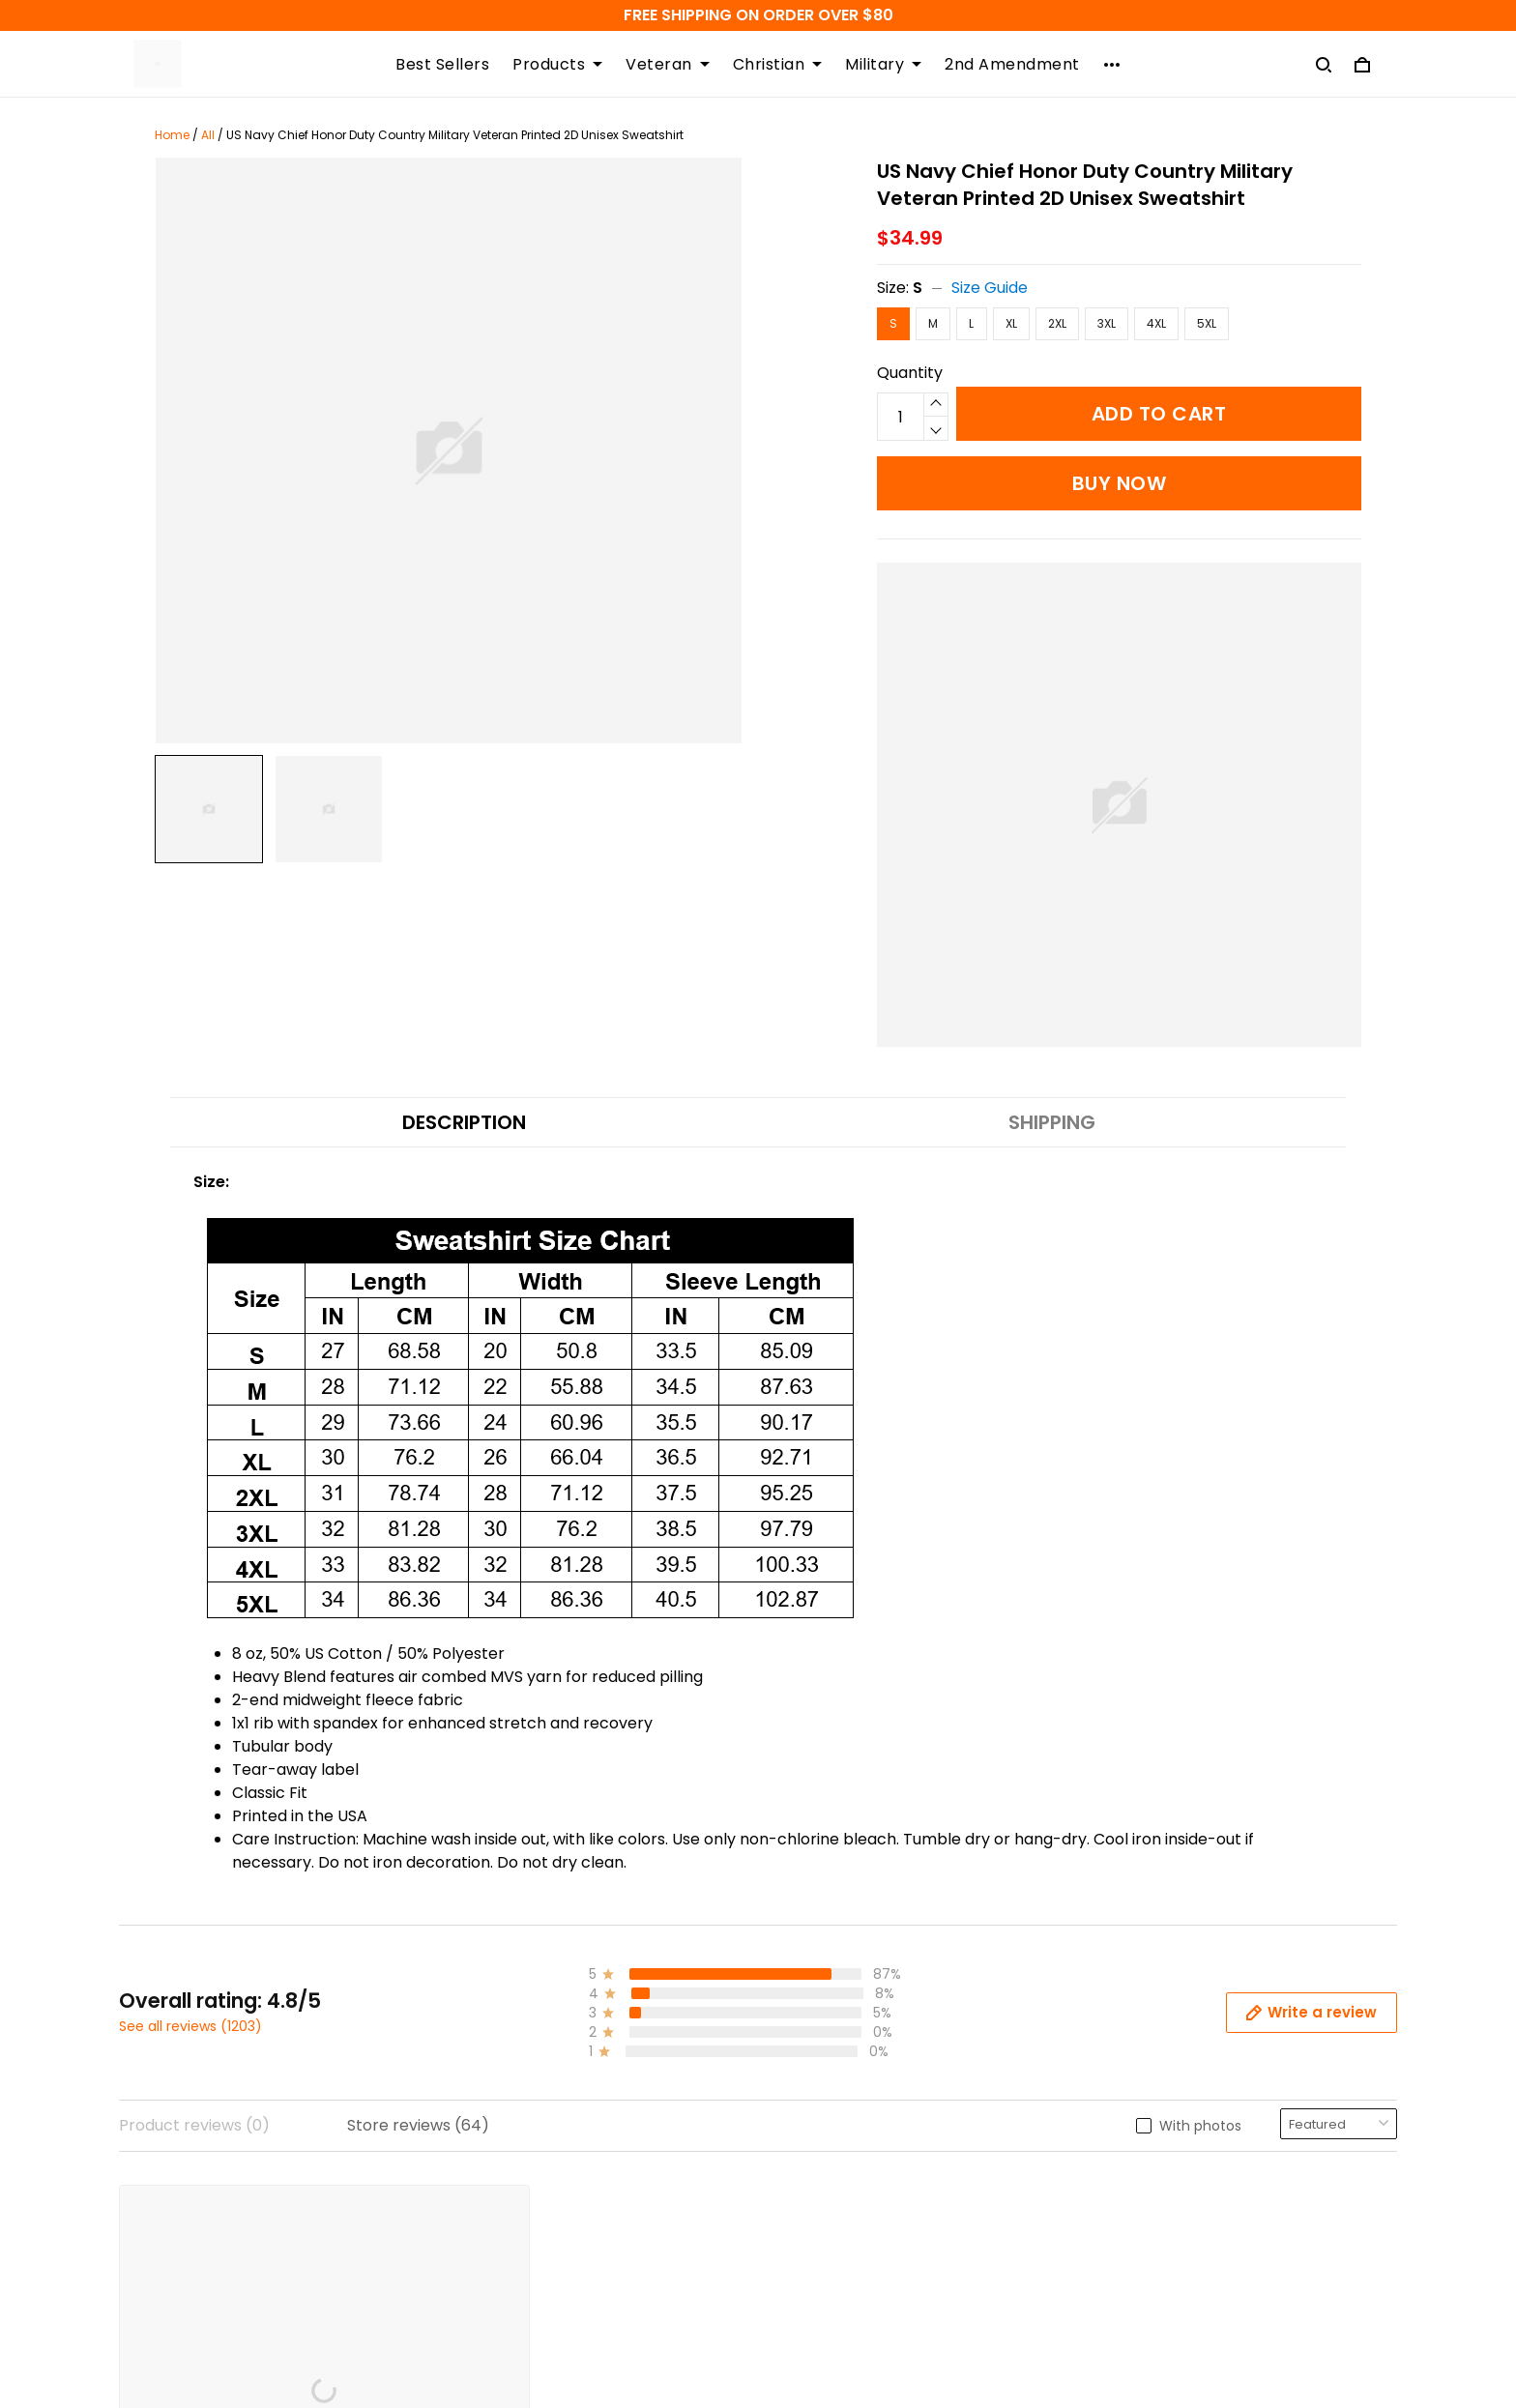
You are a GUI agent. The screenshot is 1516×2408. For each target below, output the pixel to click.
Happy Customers (842, 2170)
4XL (1156, 323)
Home (172, 135)
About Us (807, 2137)
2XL (1057, 323)
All (208, 135)
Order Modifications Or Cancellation (583, 2235)
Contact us (815, 2038)
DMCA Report (988, 2318)
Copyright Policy (509, 2170)
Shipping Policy (503, 2038)
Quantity (910, 373)
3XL (1106, 323)
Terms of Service (511, 2202)
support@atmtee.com (205, 2218)
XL (1011, 323)
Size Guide (989, 287)
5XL (1206, 323)
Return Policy (496, 2104)
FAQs (793, 2071)
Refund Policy (497, 2071)
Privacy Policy (499, 2137)
